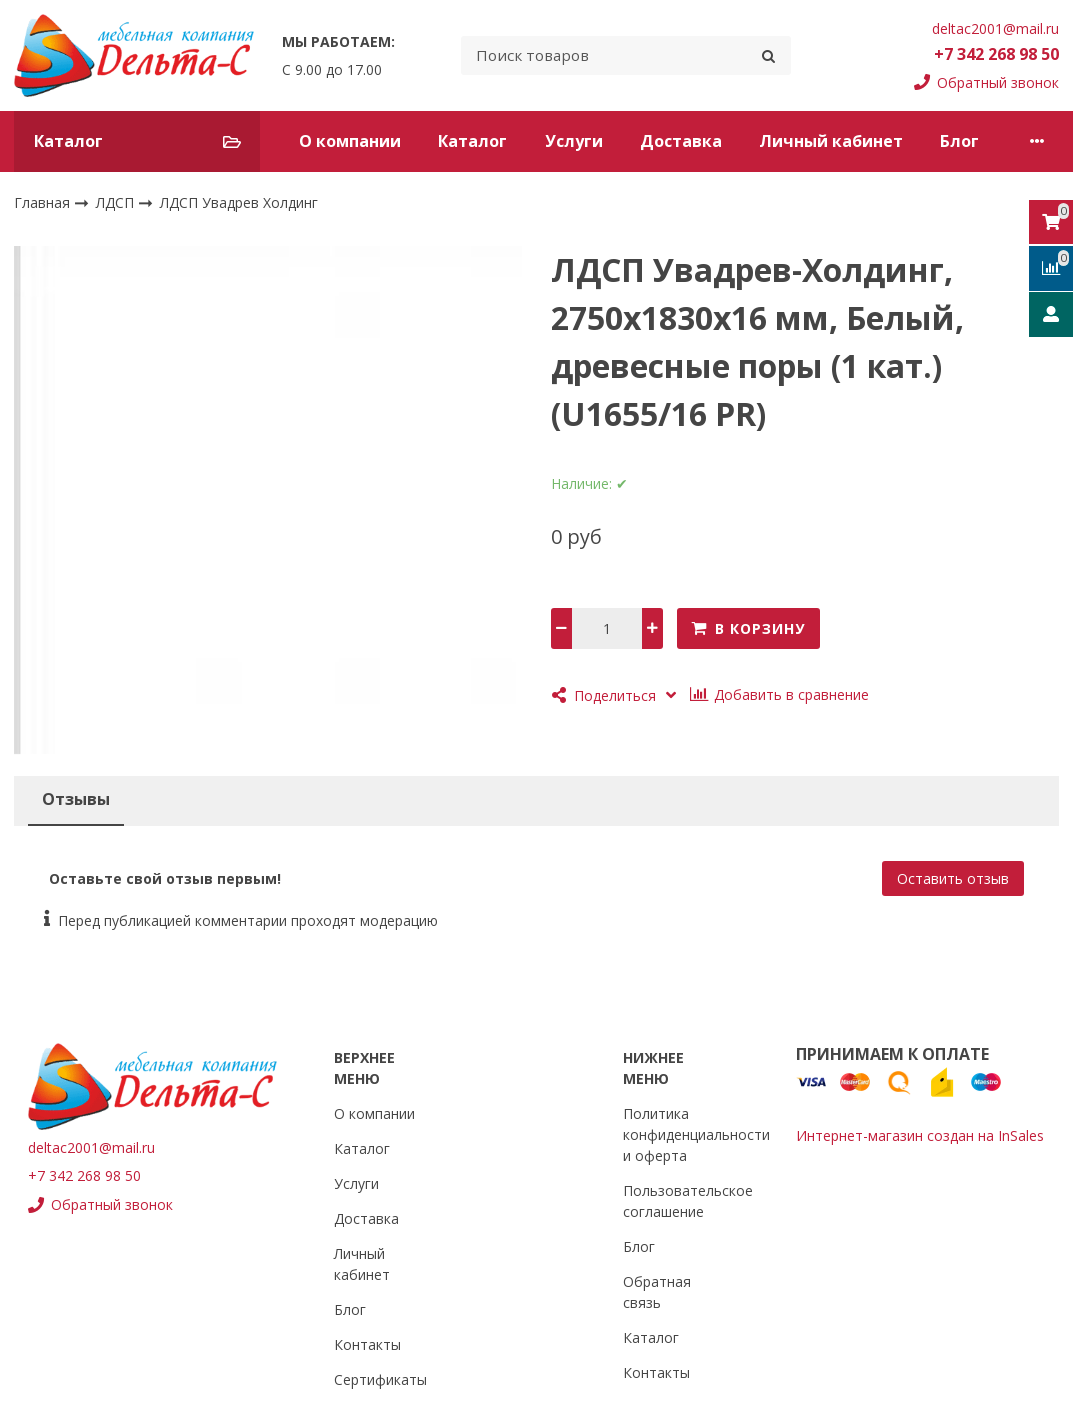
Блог (959, 141)
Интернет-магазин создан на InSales (920, 1135)
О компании (350, 141)
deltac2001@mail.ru (995, 28)
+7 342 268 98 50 (996, 54)
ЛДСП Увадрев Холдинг (239, 202)
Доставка (681, 141)
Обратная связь (657, 1292)
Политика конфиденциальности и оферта (696, 1134)
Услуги (574, 141)
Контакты (367, 1344)
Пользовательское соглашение (688, 1201)
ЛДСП (117, 201)
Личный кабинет (831, 141)
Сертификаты (380, 1379)
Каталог (472, 141)
